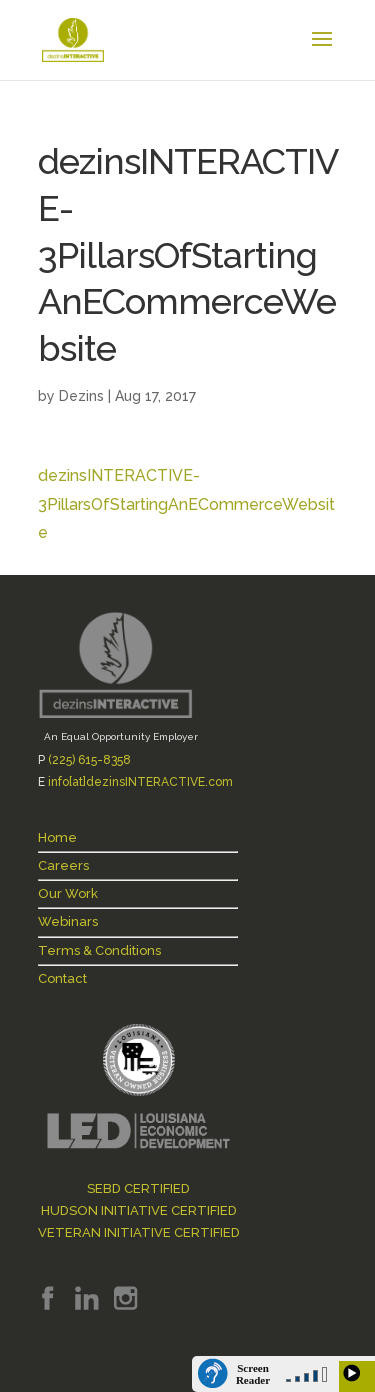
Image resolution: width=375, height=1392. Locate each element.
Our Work (68, 893)
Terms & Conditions (99, 950)
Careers (63, 865)
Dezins (81, 396)
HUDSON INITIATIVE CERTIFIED (139, 1210)
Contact (62, 978)
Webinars (68, 921)
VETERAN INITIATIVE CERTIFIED (139, 1232)
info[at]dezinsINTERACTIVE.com (140, 782)
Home (57, 837)
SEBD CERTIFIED (138, 1188)
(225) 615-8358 (89, 760)
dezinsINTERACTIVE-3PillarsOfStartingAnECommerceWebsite (186, 504)
